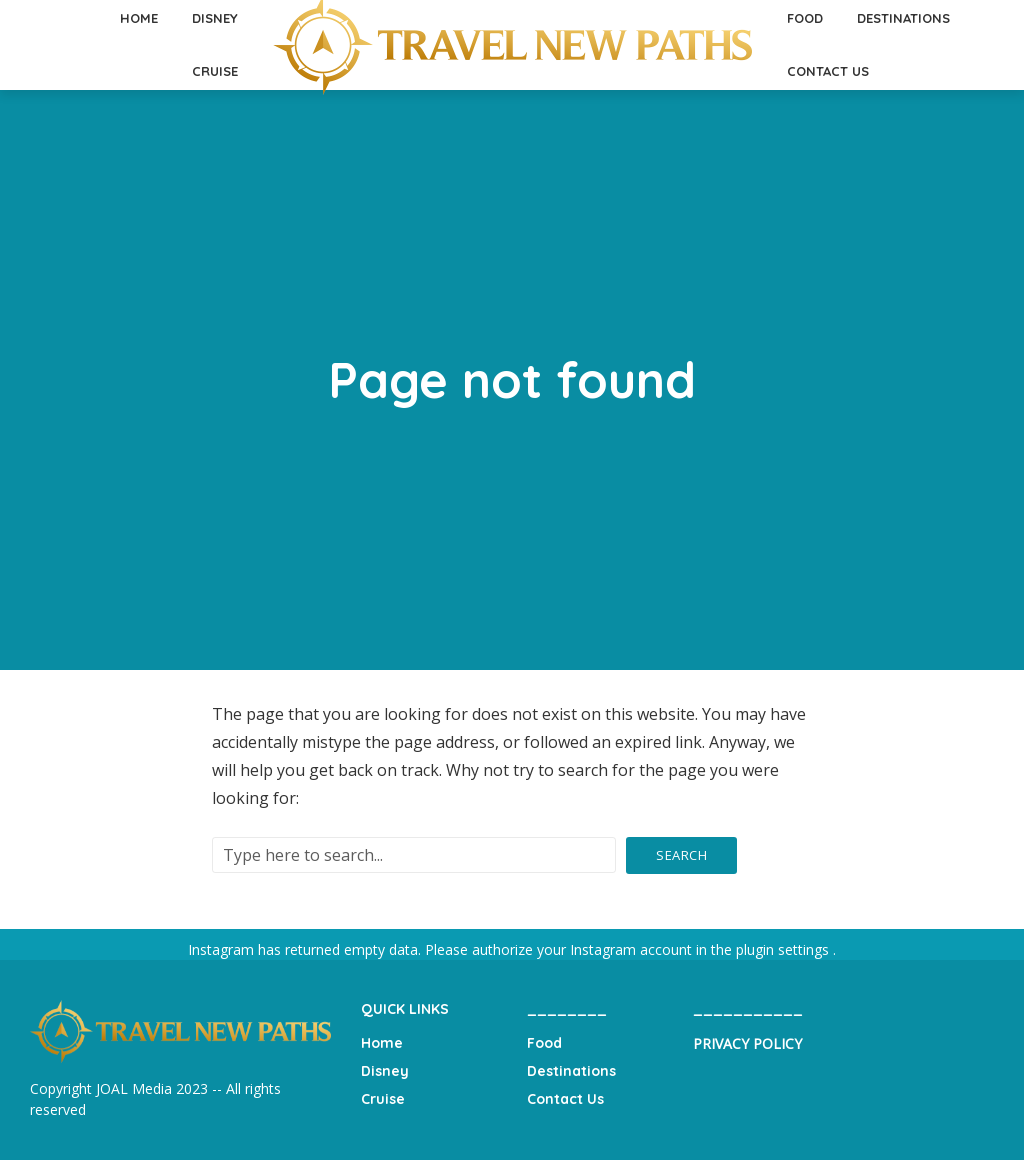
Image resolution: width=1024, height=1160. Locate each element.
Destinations (571, 1071)
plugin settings (784, 949)
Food (544, 1043)
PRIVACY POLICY (747, 1043)
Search (681, 855)
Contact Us (828, 71)
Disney (385, 1071)
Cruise (215, 71)
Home (382, 1043)
